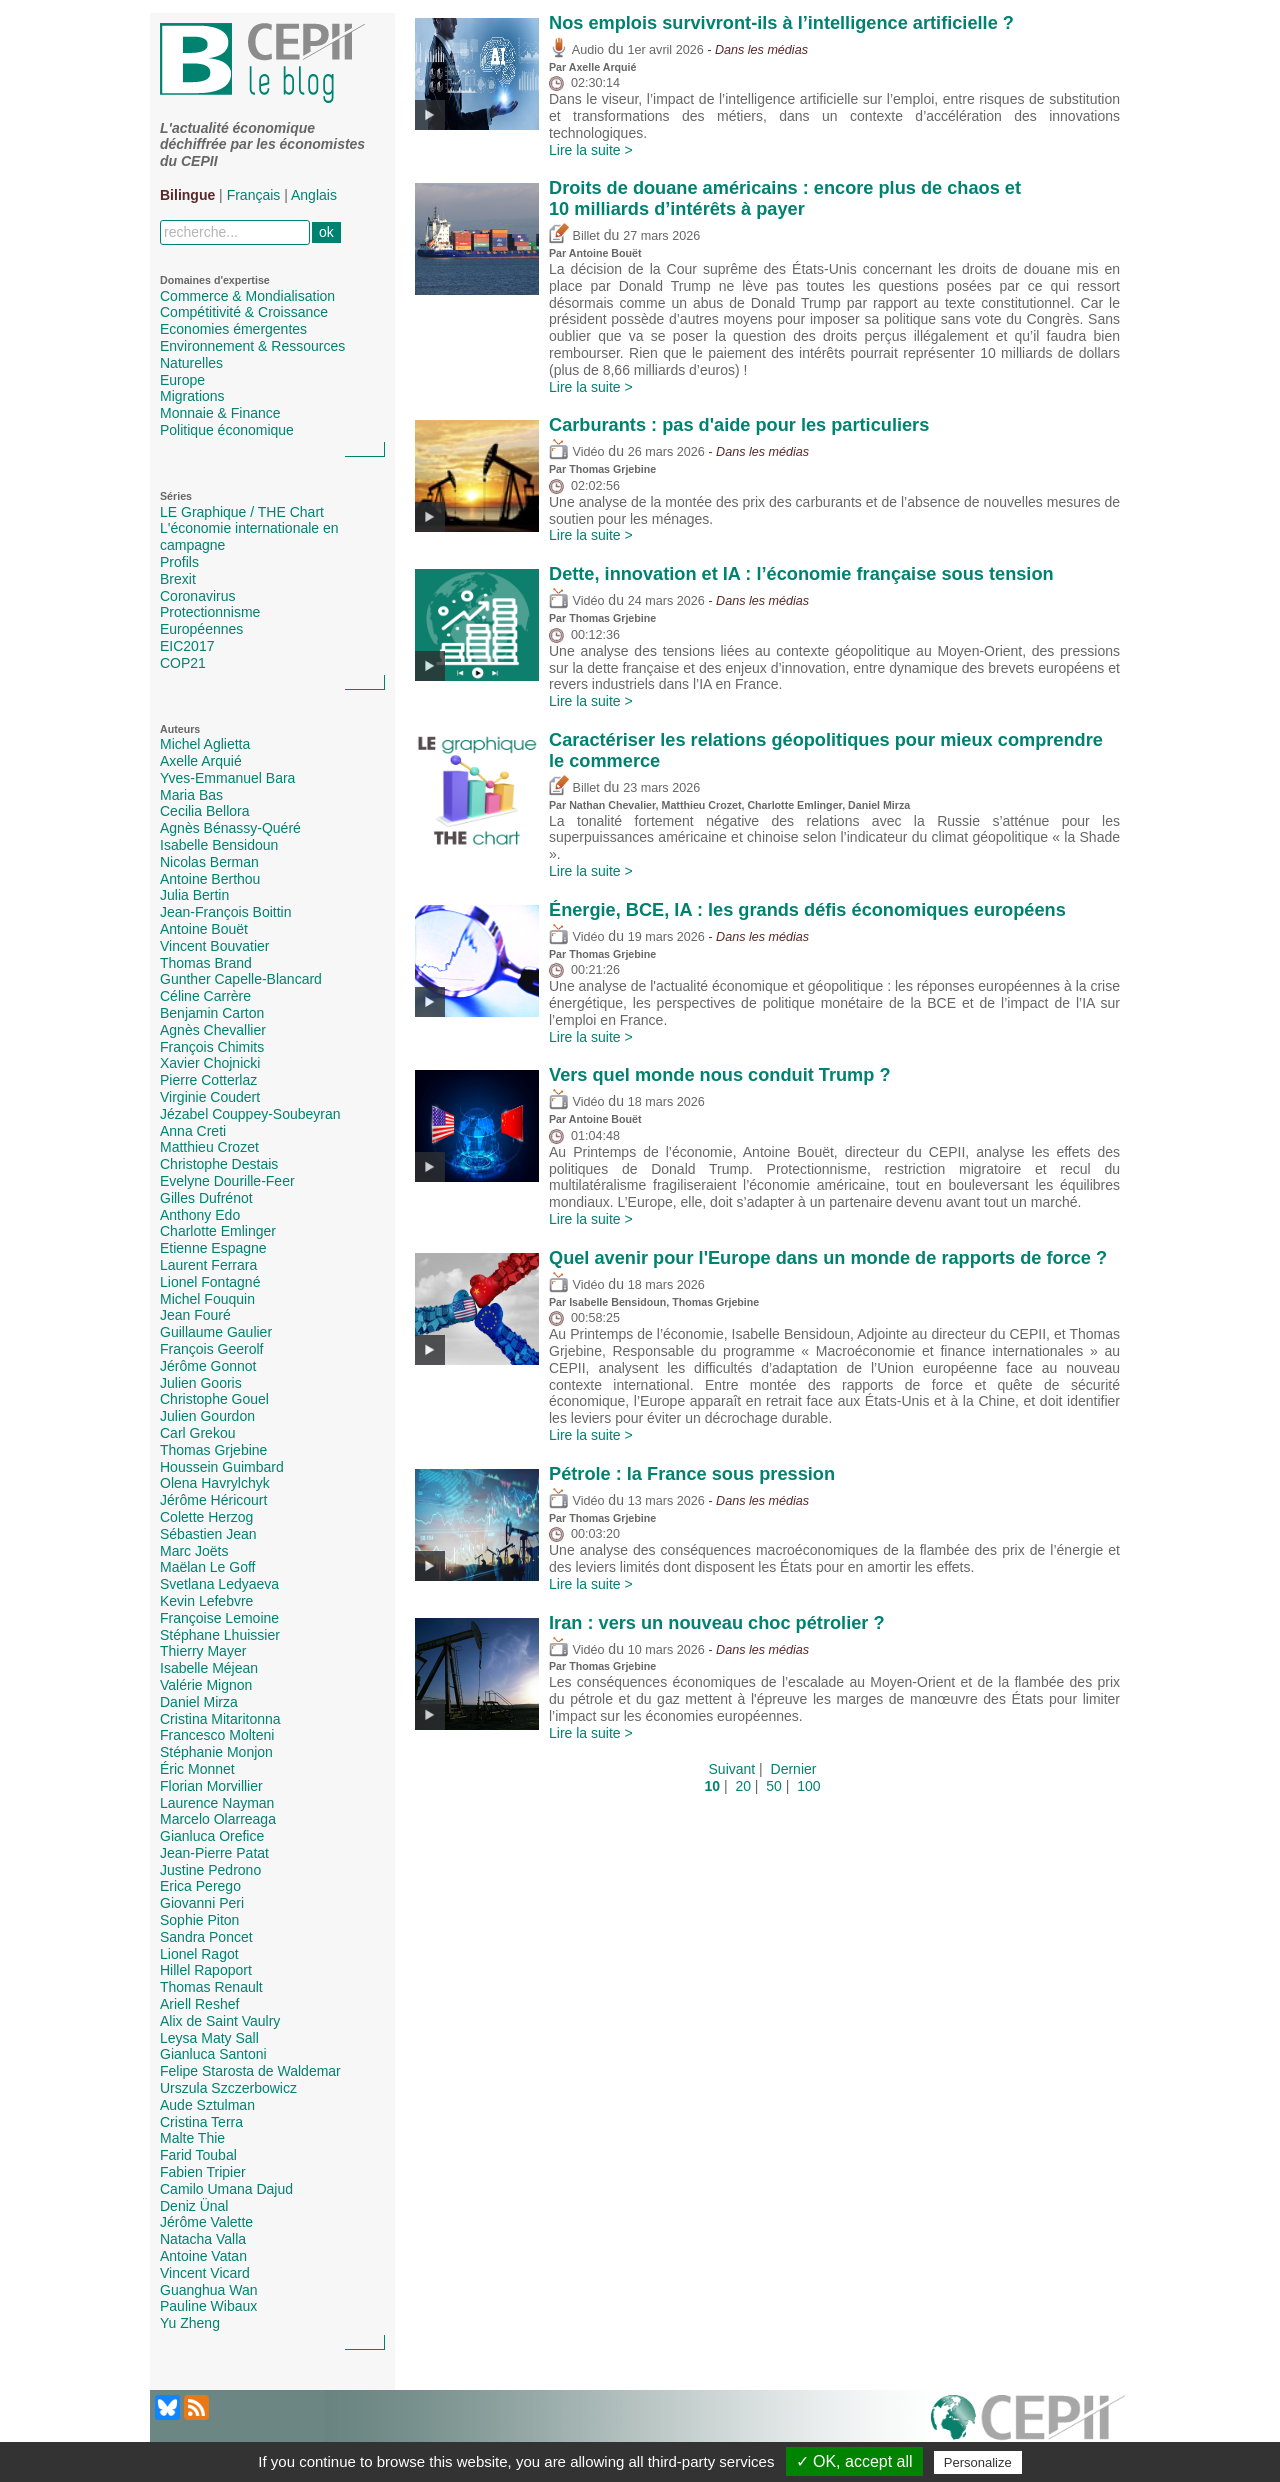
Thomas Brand (206, 963)
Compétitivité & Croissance (244, 312)
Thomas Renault (211, 1987)
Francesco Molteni (217, 1735)
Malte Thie (192, 2138)
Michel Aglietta (205, 744)
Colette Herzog (206, 1517)
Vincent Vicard (205, 2273)
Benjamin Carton (212, 1013)
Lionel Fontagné (210, 1282)
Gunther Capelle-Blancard (241, 979)
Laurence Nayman (217, 1803)
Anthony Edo (200, 1215)
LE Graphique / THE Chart (242, 512)
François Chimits (212, 1047)
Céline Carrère (205, 996)
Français (254, 195)
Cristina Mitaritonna (220, 1719)
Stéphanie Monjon (216, 1752)
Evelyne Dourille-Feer (227, 1181)
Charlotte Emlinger (218, 1231)
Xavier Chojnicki (210, 1063)
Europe (182, 380)
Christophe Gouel (214, 1399)
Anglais (314, 195)
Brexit (178, 579)
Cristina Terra (201, 2122)
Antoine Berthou (210, 879)
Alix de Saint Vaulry (220, 2021)
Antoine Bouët (204, 929)
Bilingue (187, 195)
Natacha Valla (203, 2239)
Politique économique (227, 430)
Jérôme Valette (206, 2222)
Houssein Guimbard (222, 1467)
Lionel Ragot (199, 1954)
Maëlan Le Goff (207, 1567)
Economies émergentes (233, 329)
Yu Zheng (190, 2323)
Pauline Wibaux (208, 2306)
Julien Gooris (201, 1383)
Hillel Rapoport (206, 1970)
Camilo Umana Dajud (226, 2189)
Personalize (978, 2462)
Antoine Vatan (203, 2256)
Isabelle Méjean (209, 1668)
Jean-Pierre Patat (214, 1853)
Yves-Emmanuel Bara (227, 778)
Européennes (201, 629)
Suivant (732, 1769)
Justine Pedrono (210, 1870)
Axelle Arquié (201, 761)
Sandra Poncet (206, 1937)
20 (743, 1786)
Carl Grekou (197, 1433)
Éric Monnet (197, 1769)
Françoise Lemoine (219, 1618)
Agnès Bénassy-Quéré (230, 828)
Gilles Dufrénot (206, 1198)
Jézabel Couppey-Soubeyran (250, 1114)
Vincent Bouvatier (214, 946)
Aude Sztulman (207, 2105)
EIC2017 (187, 646)
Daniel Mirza (199, 1702)
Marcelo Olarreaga (218, 1819)
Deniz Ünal (194, 2206)
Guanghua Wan (209, 2290)
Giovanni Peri (202, 1903)
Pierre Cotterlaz (208, 1080)
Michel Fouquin (207, 1299)
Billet (574, 236)
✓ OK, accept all (854, 2461)
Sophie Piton (199, 1920)
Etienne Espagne (213, 1248)
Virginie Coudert (210, 1097)
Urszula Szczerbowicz (228, 2088)
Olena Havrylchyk (215, 1483)
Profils (179, 562)
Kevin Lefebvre (206, 1601)
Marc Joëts (194, 1551)
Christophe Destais (219, 1164)
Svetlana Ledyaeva (219, 1584)
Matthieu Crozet (209, 1147)
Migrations (192, 396)
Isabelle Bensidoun (219, 845)
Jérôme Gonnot (208, 1366)
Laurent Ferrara (208, 1265)
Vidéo (576, 452)
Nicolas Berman (209, 862)
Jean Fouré (195, 1315)
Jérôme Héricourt (213, 1500)
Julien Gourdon (207, 1416)
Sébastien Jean (208, 1534)
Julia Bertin (194, 895)
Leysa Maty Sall (209, 2038)
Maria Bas (191, 795)
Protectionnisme (210, 612)
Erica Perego (200, 1886)
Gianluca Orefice (212, 1836)
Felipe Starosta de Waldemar (250, 2071)
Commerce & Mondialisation (247, 296)
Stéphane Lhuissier (220, 1635)
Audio (576, 50)
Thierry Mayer (203, 1651)
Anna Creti (193, 1131)
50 (774, 1786)
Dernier (794, 1769)
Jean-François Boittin (226, 912)
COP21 (183, 663)
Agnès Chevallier (213, 1030)
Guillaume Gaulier (216, 1332)
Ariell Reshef (199, 2004)
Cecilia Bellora (204, 811)
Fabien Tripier (203, 2172)
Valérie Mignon (206, 1685)
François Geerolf (211, 1349)
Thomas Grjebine (213, 1450)
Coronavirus (197, 596)
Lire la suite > (591, 150)
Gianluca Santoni (213, 2054)
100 (808, 1786)
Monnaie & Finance (220, 413)
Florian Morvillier (211, 1786)
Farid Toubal (198, 2155)
